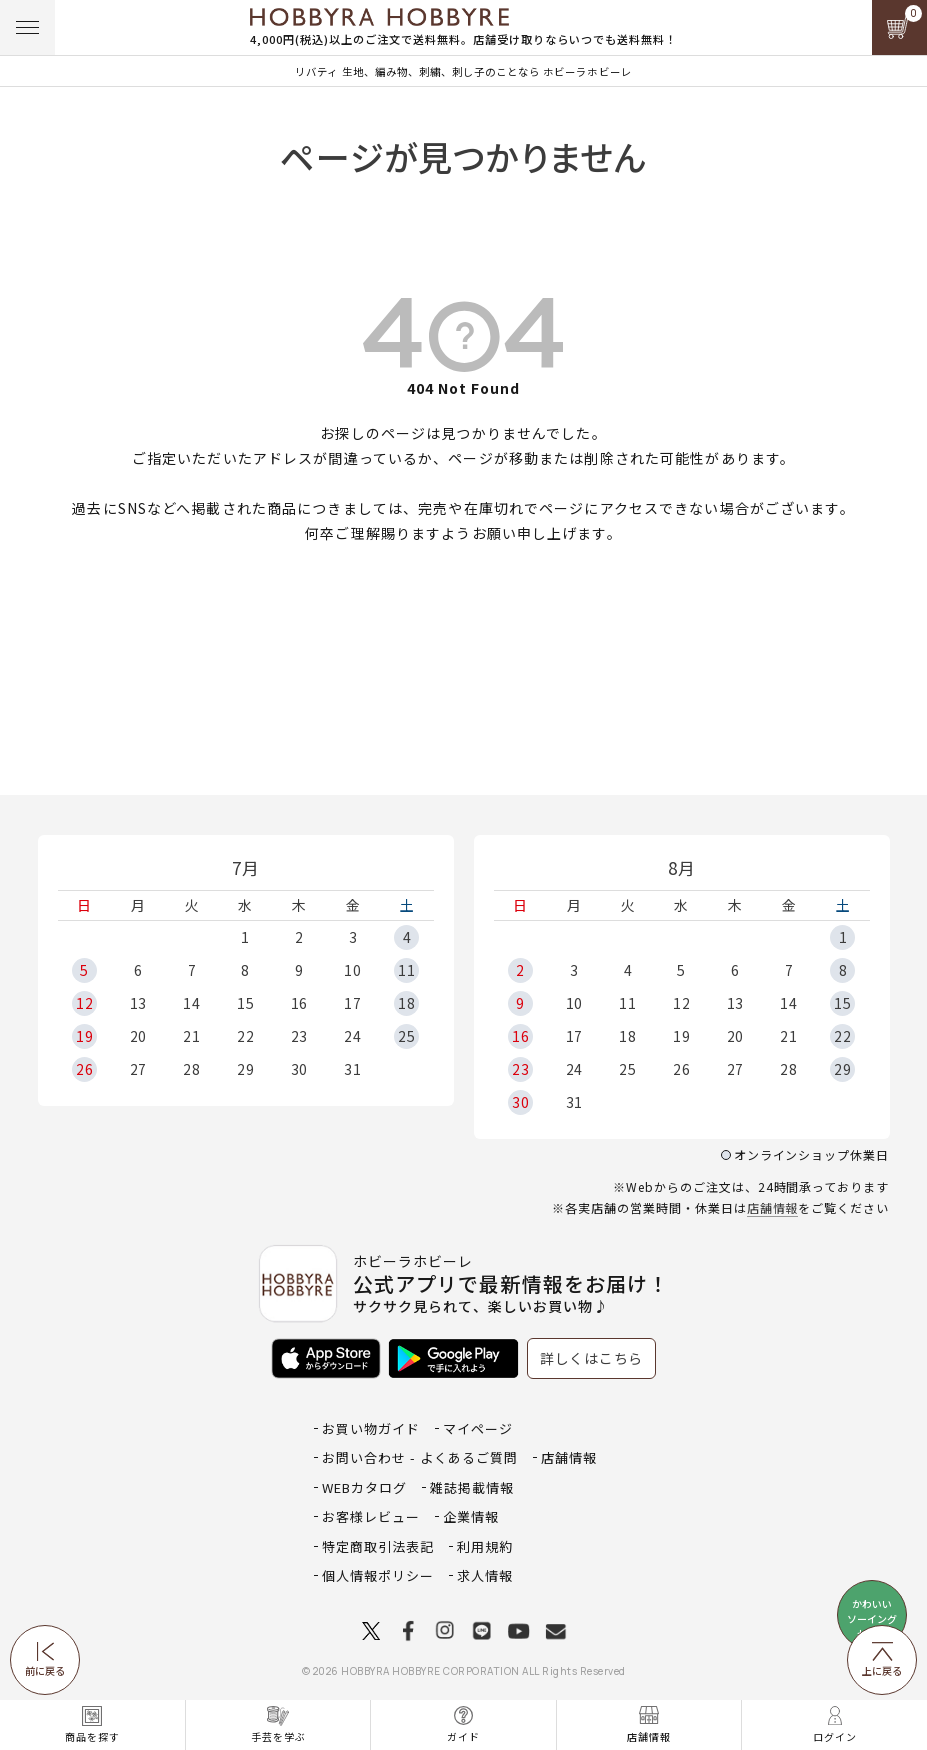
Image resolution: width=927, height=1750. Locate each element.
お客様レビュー (371, 1516)
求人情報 (485, 1575)
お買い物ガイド (371, 1428)
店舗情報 (773, 1207)
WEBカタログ (364, 1487)
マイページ (478, 1428)
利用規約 (485, 1546)
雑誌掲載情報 (472, 1487)
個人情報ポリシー (378, 1575)
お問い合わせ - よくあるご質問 (420, 1457)
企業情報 (471, 1516)
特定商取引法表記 (378, 1546)
